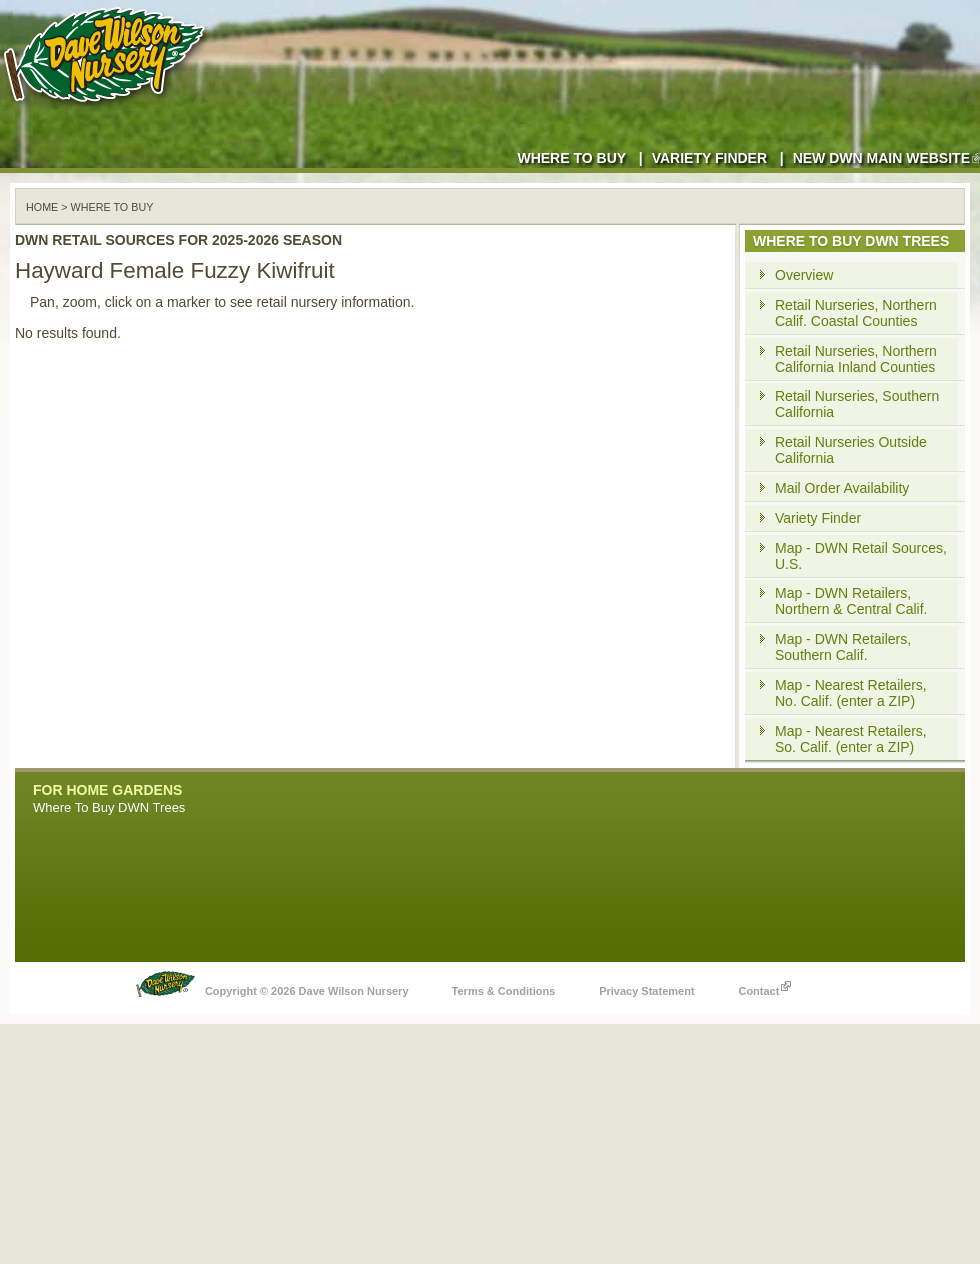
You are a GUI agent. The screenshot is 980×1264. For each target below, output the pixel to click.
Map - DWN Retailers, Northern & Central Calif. (851, 601)
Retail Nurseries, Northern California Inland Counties (856, 359)
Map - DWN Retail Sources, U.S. (861, 556)
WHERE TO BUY (112, 207)
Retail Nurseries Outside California (851, 450)
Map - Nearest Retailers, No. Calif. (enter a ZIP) (851, 693)
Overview (804, 275)
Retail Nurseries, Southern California (857, 404)
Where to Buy (571, 158)
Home (42, 207)
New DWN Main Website (886, 158)
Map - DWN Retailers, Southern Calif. (843, 647)
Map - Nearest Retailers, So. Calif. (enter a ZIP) (851, 739)
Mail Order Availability (842, 488)
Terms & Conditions (504, 991)
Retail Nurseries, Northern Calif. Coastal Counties (856, 313)
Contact (764, 986)
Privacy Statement (646, 991)
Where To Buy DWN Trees (109, 807)
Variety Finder (709, 158)
